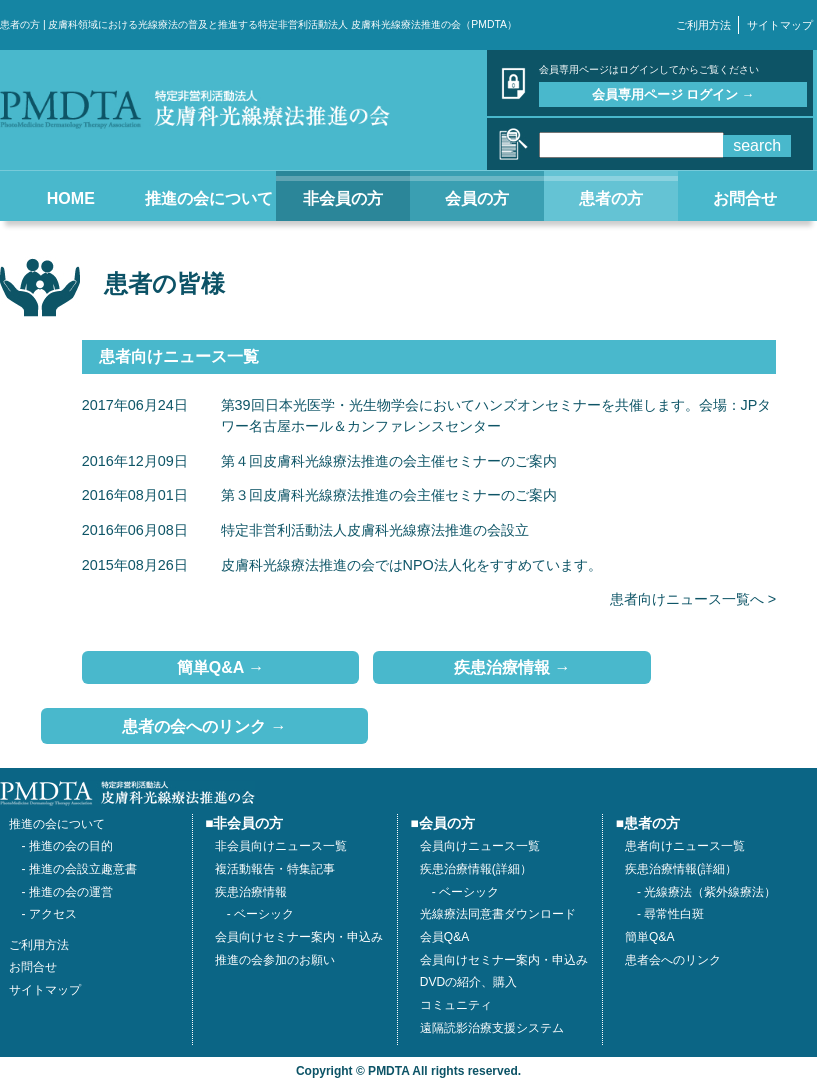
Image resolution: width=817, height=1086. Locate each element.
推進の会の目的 (71, 846)
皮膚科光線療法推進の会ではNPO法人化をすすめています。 (411, 565)
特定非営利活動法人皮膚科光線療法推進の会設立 (375, 530)
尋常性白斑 (674, 914)
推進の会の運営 (71, 892)
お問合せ (33, 967)
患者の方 (652, 823)
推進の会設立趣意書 (83, 869)
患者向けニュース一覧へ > (693, 599)
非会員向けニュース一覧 (281, 846)
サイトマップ (780, 25)
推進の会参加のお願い (275, 960)
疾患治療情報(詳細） (681, 869)
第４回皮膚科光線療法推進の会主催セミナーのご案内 (389, 461)
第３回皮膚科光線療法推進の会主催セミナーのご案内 (389, 495)
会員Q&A (444, 937)
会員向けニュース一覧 (480, 846)
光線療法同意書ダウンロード (498, 914)
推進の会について (57, 824)
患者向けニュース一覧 (685, 846)
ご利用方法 (703, 25)
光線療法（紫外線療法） (710, 892)
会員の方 (447, 823)
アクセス (53, 914)
